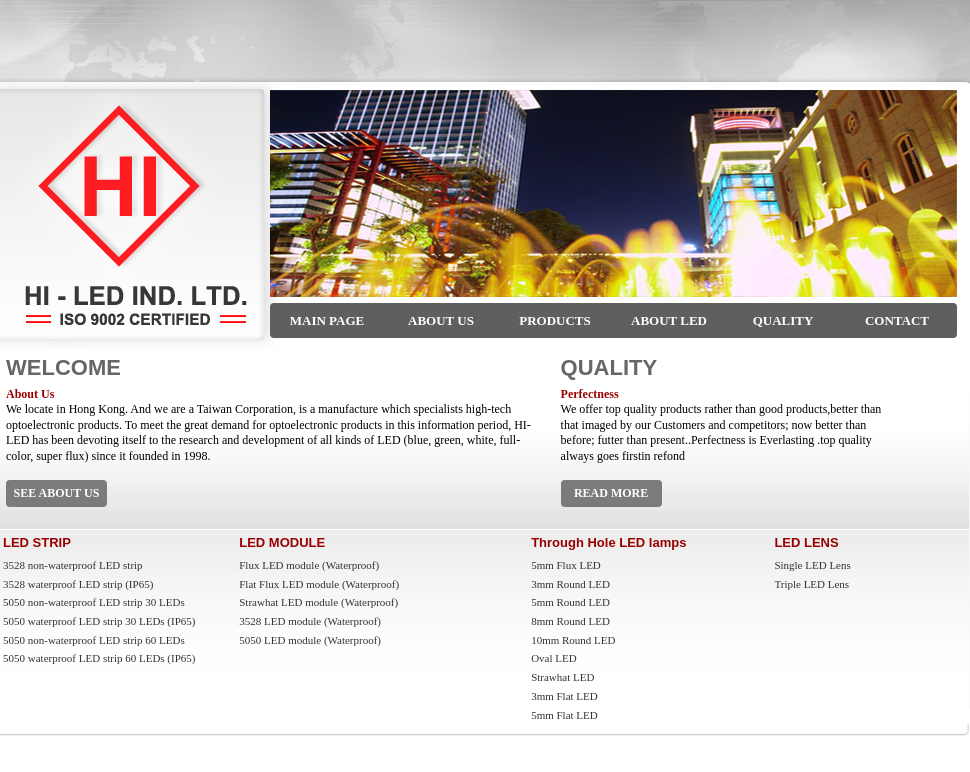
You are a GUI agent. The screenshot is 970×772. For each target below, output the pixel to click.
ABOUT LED (669, 320)
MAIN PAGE (327, 320)
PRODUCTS (555, 320)
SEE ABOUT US (57, 493)
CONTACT (897, 320)
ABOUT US (441, 320)
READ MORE (611, 493)
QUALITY (783, 320)
